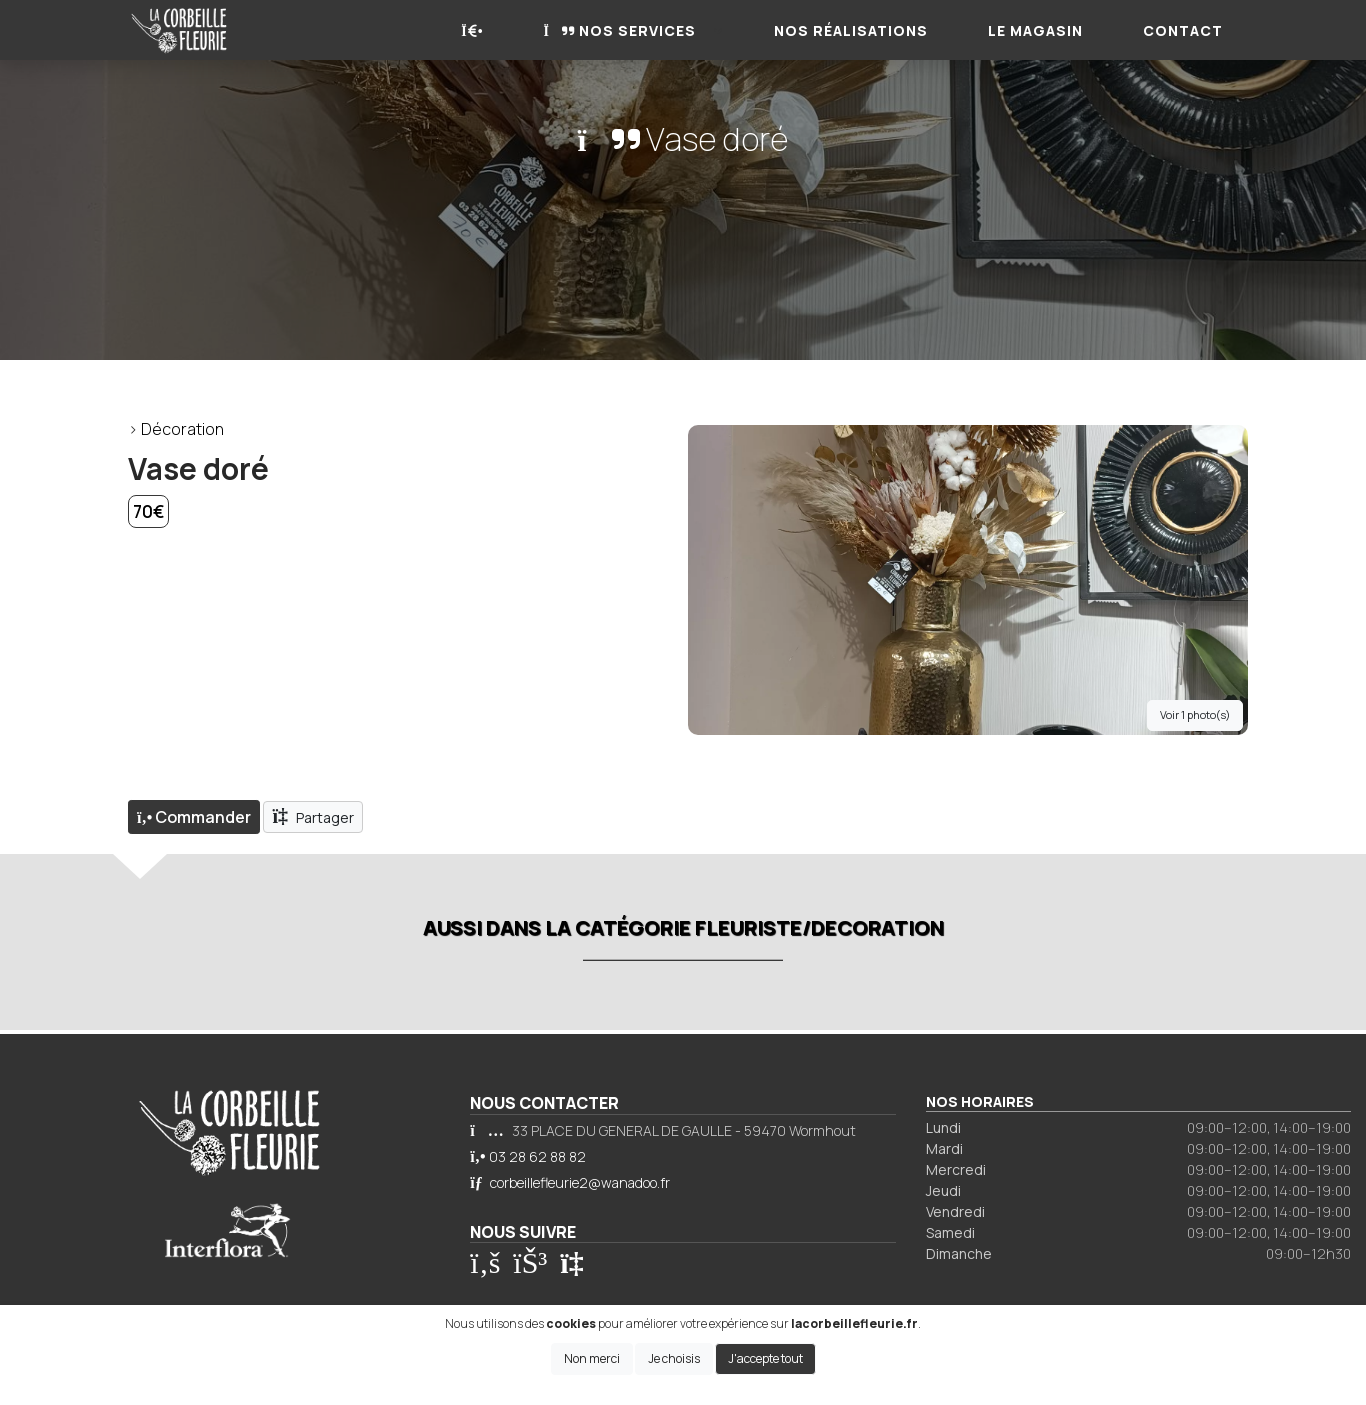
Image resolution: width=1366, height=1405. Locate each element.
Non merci (592, 1358)
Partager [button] (313, 816)
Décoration (182, 429)
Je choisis (674, 1358)
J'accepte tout (765, 1358)
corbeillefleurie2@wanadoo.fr (580, 1182)
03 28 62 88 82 (537, 1156)
